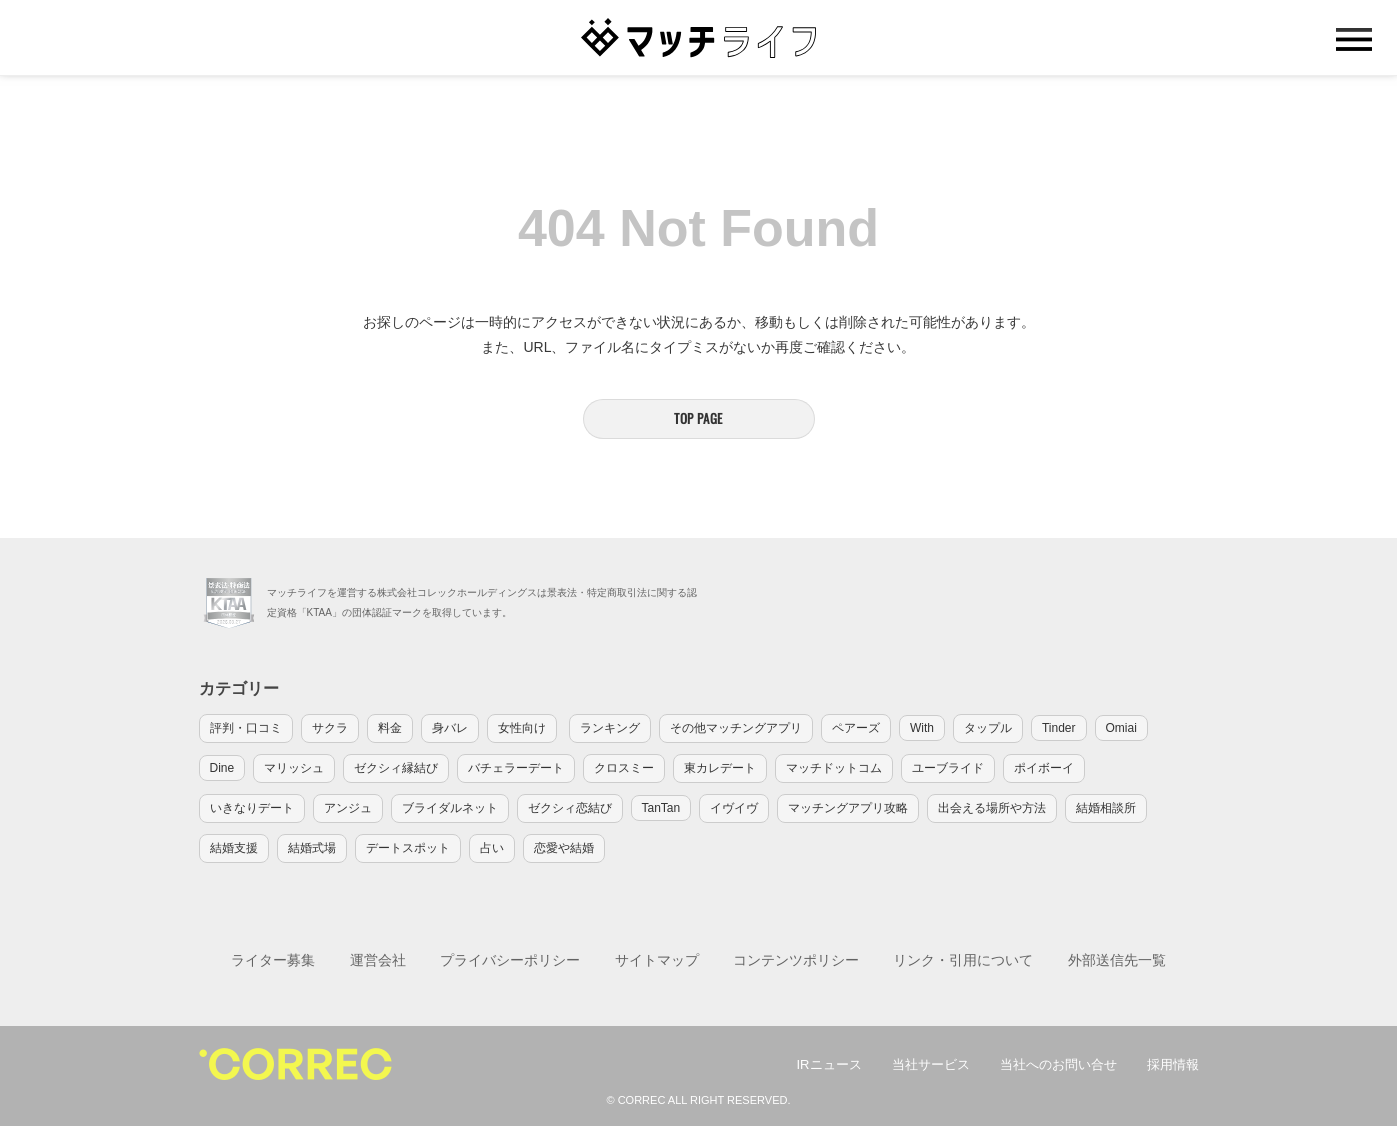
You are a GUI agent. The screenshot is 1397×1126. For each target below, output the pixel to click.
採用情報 (1173, 1064)
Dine (222, 768)
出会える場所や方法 (992, 808)
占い (492, 848)
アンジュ (348, 808)
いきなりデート (252, 808)
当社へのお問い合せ (1058, 1064)
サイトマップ (657, 960)
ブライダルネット (450, 808)
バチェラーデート (516, 768)
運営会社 (378, 960)
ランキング (610, 728)
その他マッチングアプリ (736, 728)
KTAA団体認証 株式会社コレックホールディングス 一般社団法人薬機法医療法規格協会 (229, 603)
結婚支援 (234, 848)
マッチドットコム (834, 768)
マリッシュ (294, 768)
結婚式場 (312, 848)
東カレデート (720, 768)
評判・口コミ (246, 728)
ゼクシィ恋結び (570, 808)
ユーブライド (948, 768)
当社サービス (931, 1064)
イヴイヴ (734, 808)
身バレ (450, 728)
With (922, 728)
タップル (988, 728)
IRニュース (829, 1064)
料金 (390, 728)
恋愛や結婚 (564, 848)
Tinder (1059, 728)
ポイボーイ (1044, 768)
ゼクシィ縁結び (396, 768)
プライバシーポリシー (510, 960)
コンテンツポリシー (796, 960)
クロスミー (624, 768)
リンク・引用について (963, 960)
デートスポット (408, 848)
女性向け (522, 728)
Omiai (1121, 728)
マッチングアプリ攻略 (848, 808)
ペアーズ (856, 728)
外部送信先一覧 (1117, 960)
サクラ (330, 728)
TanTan (661, 808)
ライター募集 (273, 960)
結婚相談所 (1106, 808)
